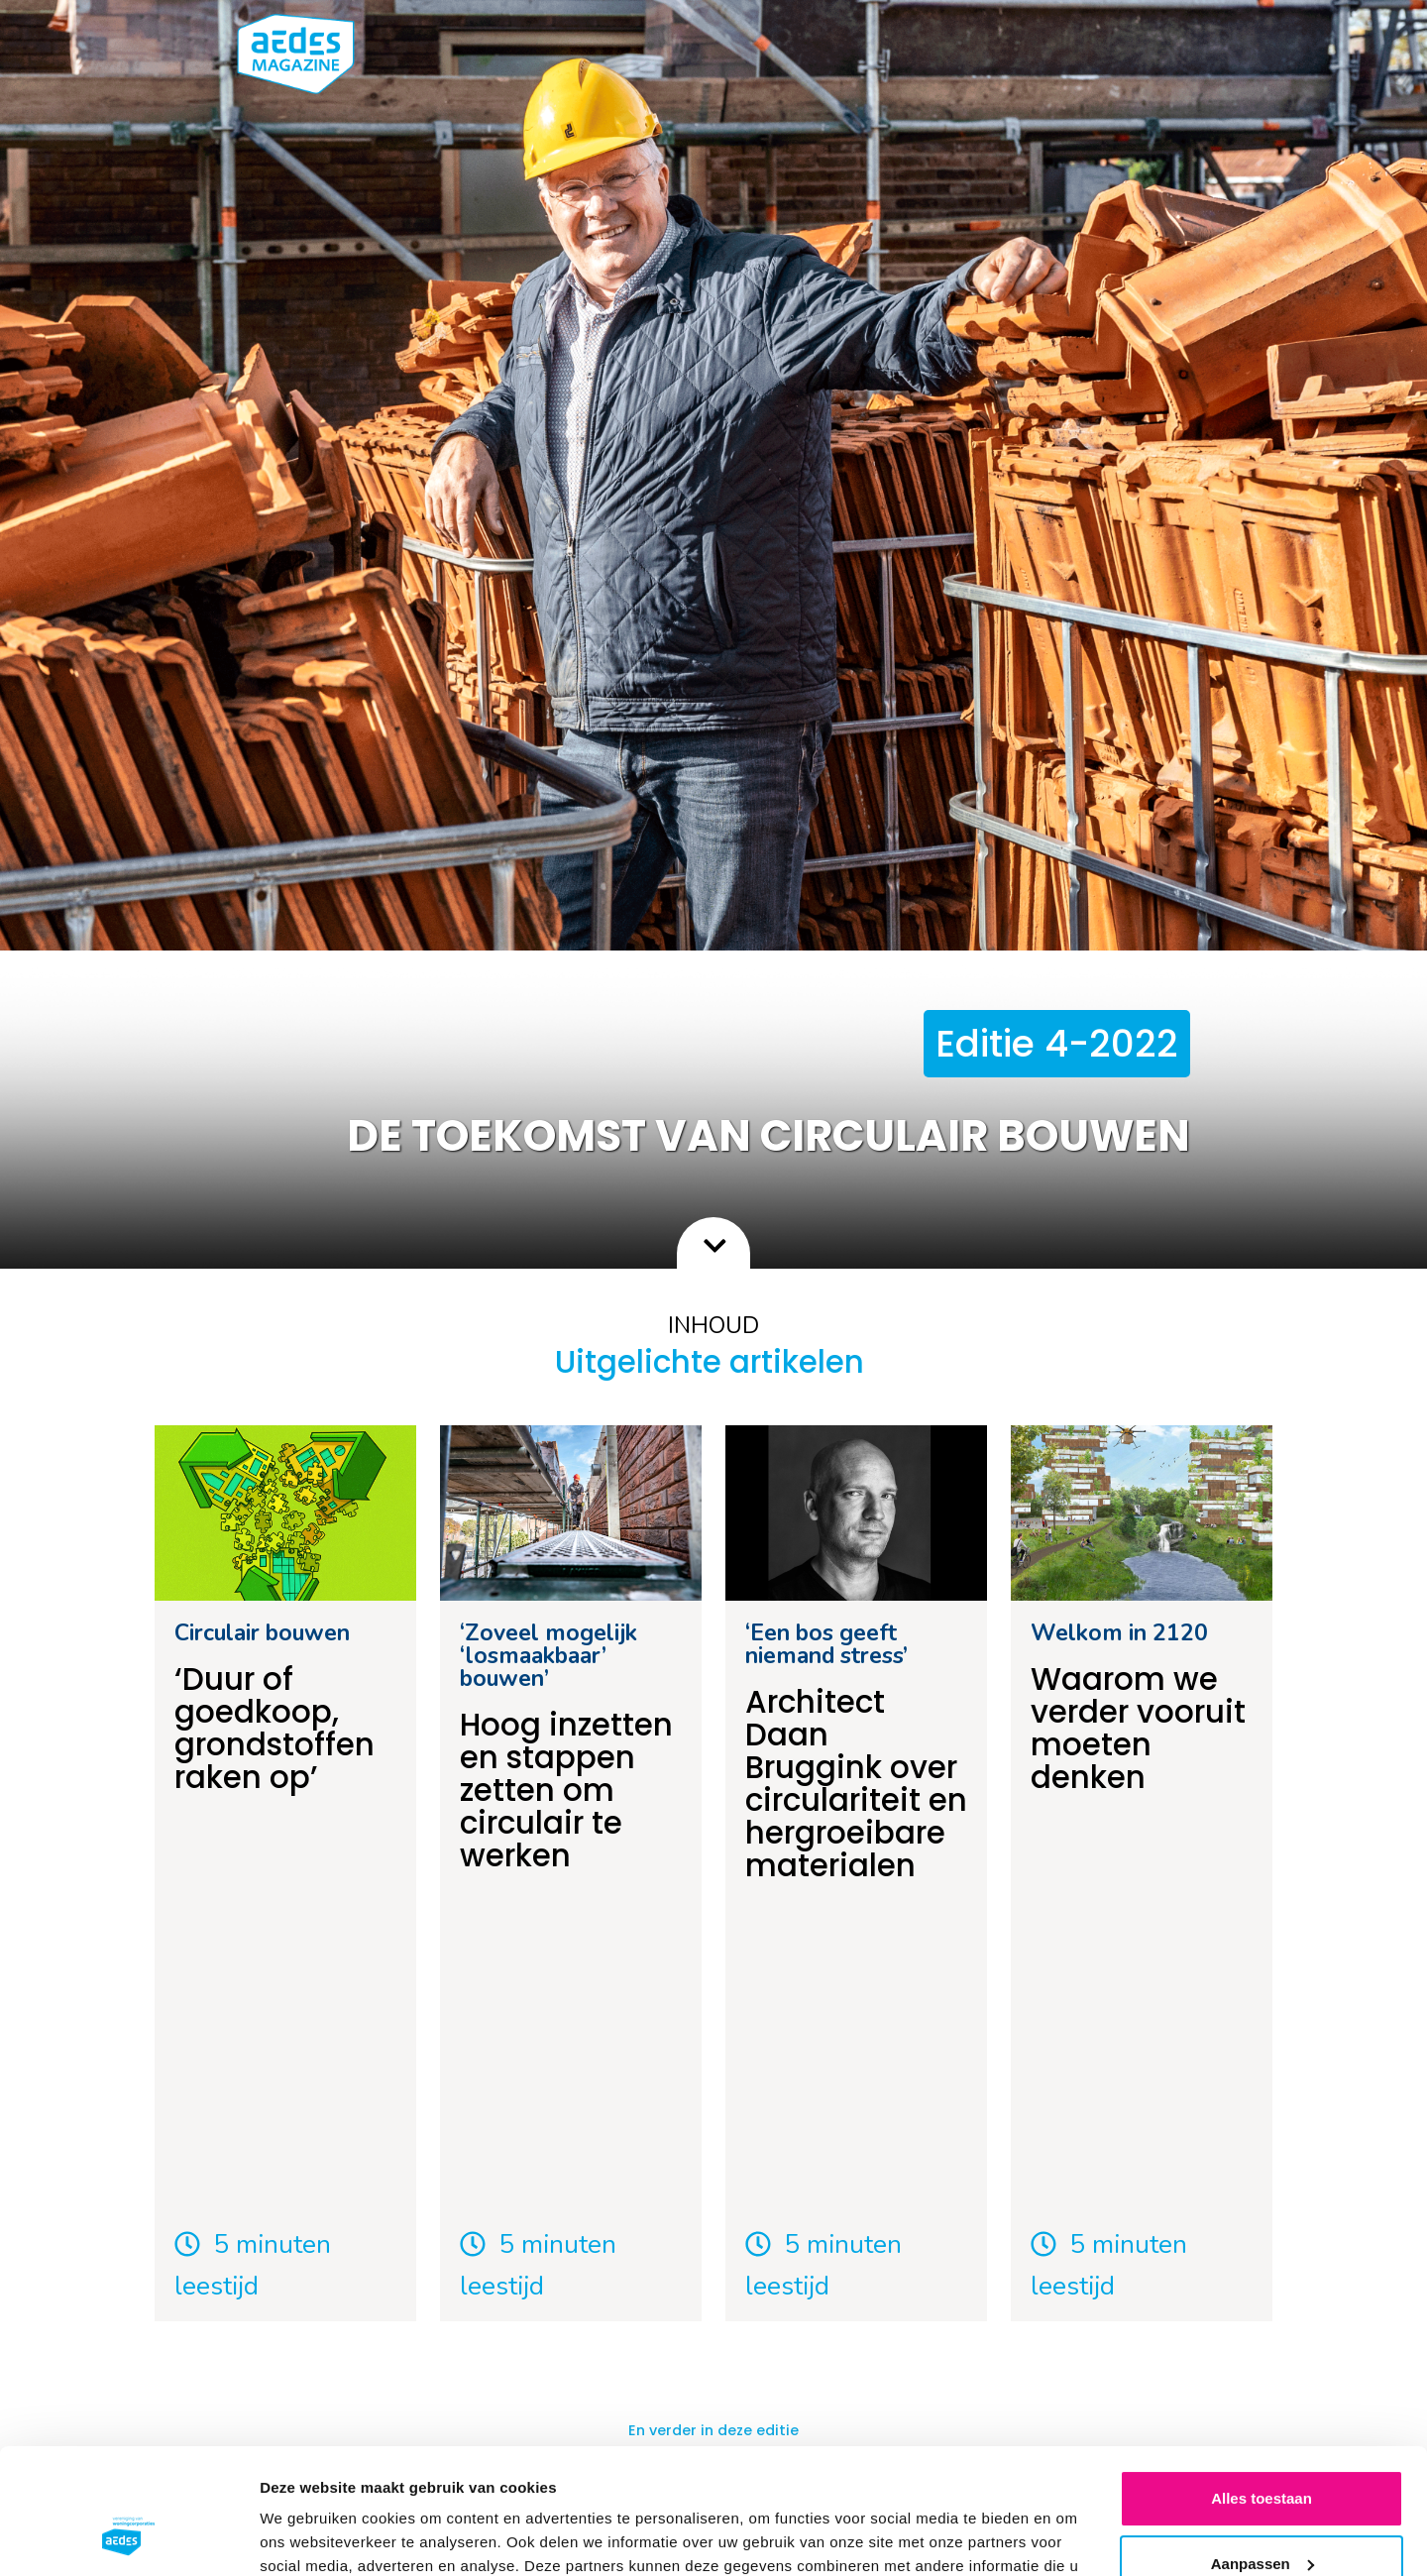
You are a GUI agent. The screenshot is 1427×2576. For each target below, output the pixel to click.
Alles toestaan (1261, 2391)
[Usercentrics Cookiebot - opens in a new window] (128, 2537)
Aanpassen (1262, 2455)
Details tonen (307, 2536)
